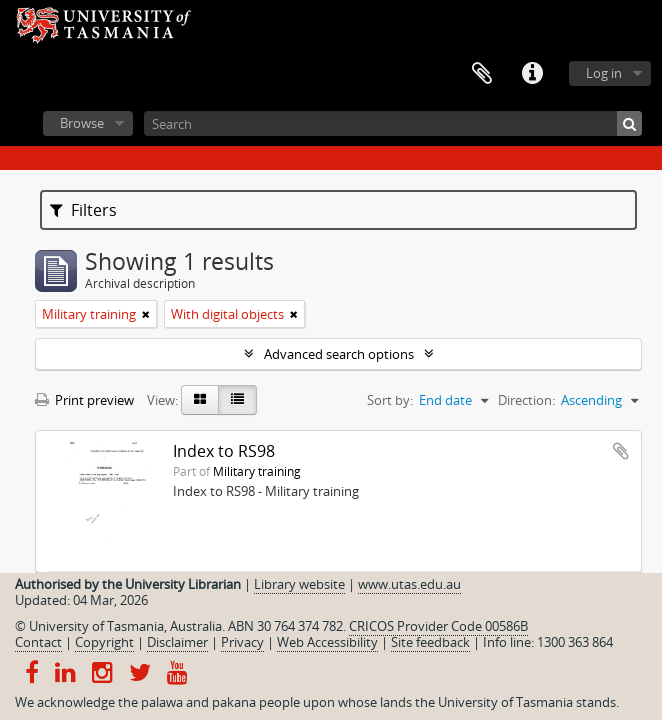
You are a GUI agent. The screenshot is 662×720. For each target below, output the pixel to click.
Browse (82, 123)
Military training (257, 471)
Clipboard (482, 74)
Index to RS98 (224, 451)
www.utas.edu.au (409, 584)
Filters (83, 210)
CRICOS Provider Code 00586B (438, 626)
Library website (299, 584)
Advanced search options (339, 354)
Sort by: (390, 400)
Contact (38, 642)
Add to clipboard (621, 451)
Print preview (84, 400)
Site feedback (430, 642)
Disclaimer (177, 642)
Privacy (242, 642)
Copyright (104, 642)
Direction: (526, 400)
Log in (604, 73)
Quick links (532, 74)
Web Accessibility (327, 642)
